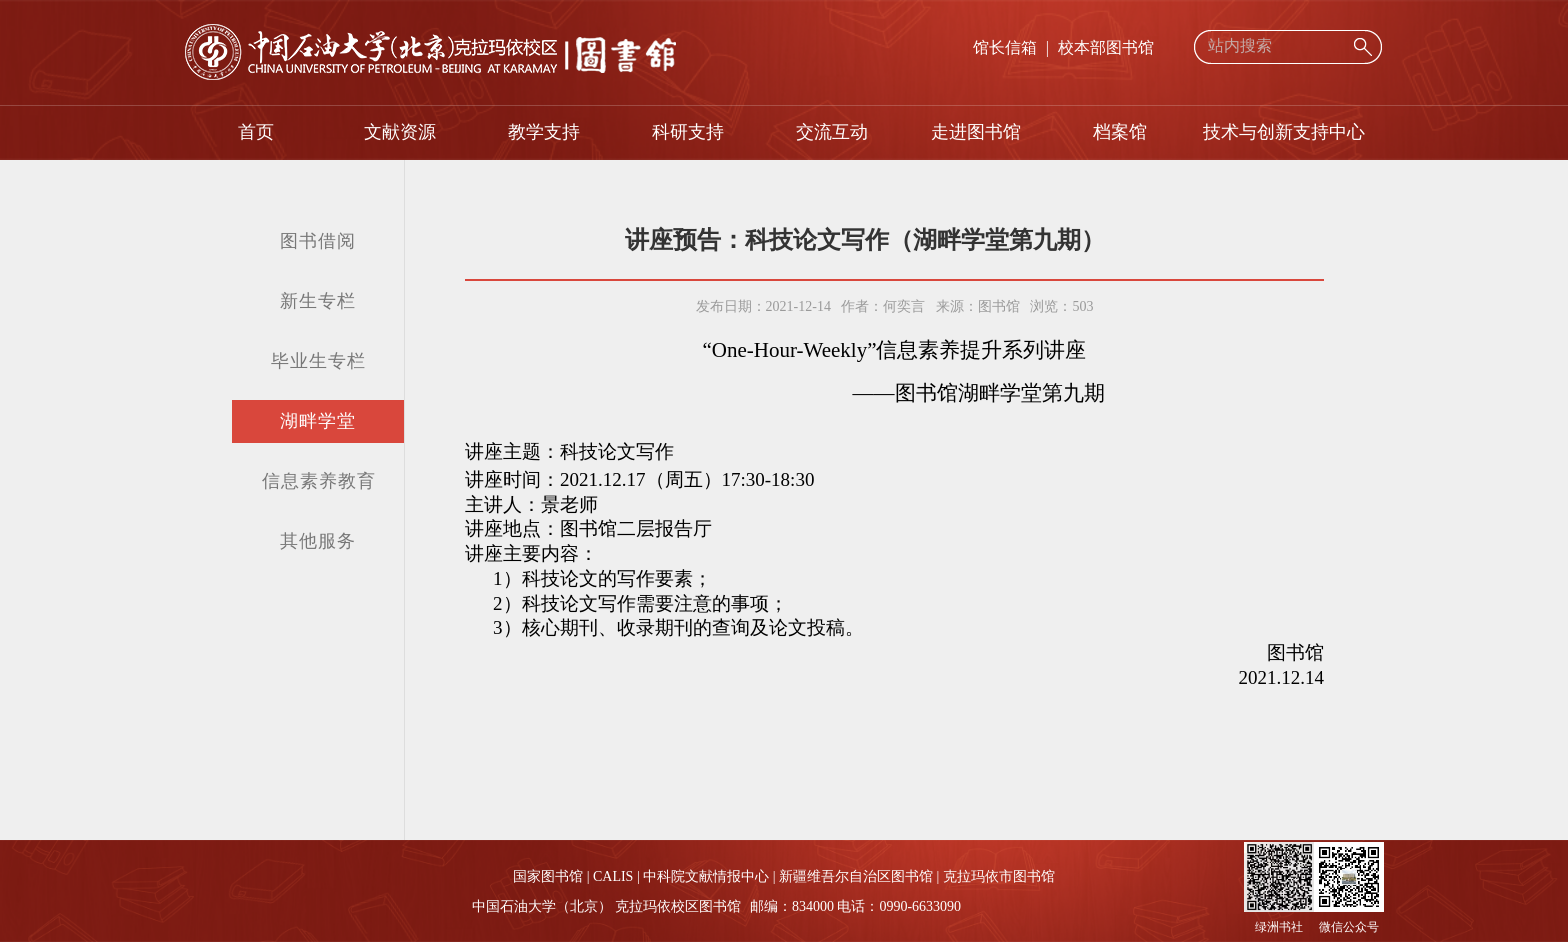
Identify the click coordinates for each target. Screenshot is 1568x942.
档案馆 (1120, 132)
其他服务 (318, 541)
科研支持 (688, 132)
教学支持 (544, 132)
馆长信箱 (1005, 47)
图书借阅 (318, 241)
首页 (256, 132)
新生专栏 (318, 301)
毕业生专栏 (318, 361)
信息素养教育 (319, 481)
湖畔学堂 (318, 421)
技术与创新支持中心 (1284, 132)
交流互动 (832, 132)
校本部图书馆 (1106, 47)
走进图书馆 (976, 132)
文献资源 (400, 132)
